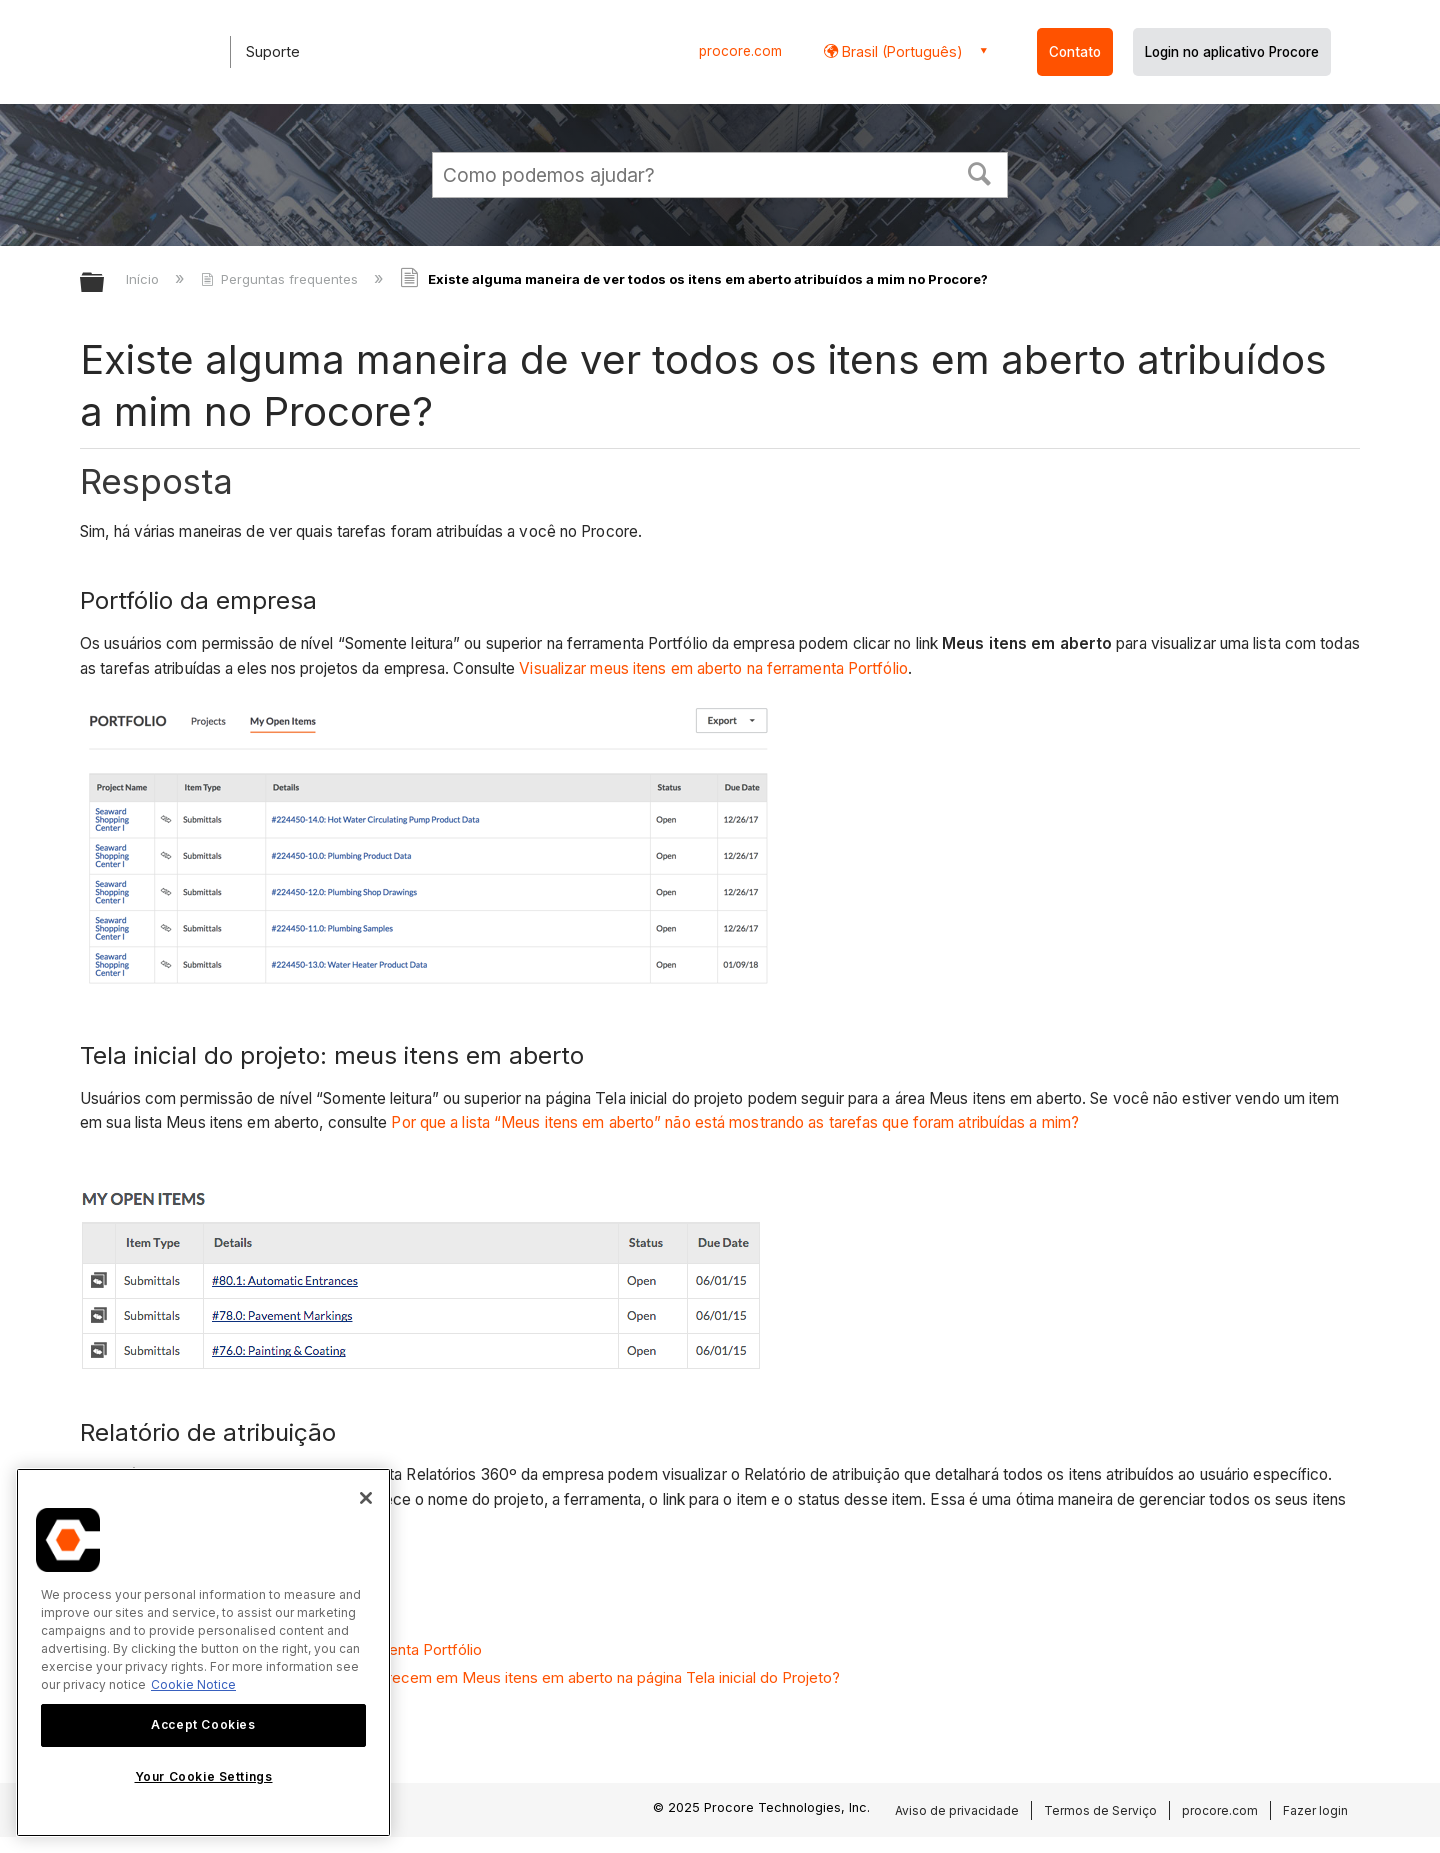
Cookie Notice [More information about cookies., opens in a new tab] (193, 1684)
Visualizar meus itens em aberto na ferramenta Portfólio (713, 668)
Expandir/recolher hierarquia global (105, 283)
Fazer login (1315, 1810)
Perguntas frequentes (281, 279)
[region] (203, 1652)
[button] (980, 172)
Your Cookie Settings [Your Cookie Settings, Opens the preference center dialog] (204, 1776)
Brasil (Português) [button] (900, 51)
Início (144, 279)
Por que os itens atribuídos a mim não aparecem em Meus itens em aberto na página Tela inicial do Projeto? (470, 1677)
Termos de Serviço (1100, 1810)
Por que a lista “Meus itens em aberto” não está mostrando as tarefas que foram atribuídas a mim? (735, 1122)
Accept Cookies (203, 1724)
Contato (1075, 52)
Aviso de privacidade (957, 1810)
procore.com (740, 51)
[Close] (366, 1498)
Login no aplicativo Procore (1232, 52)
